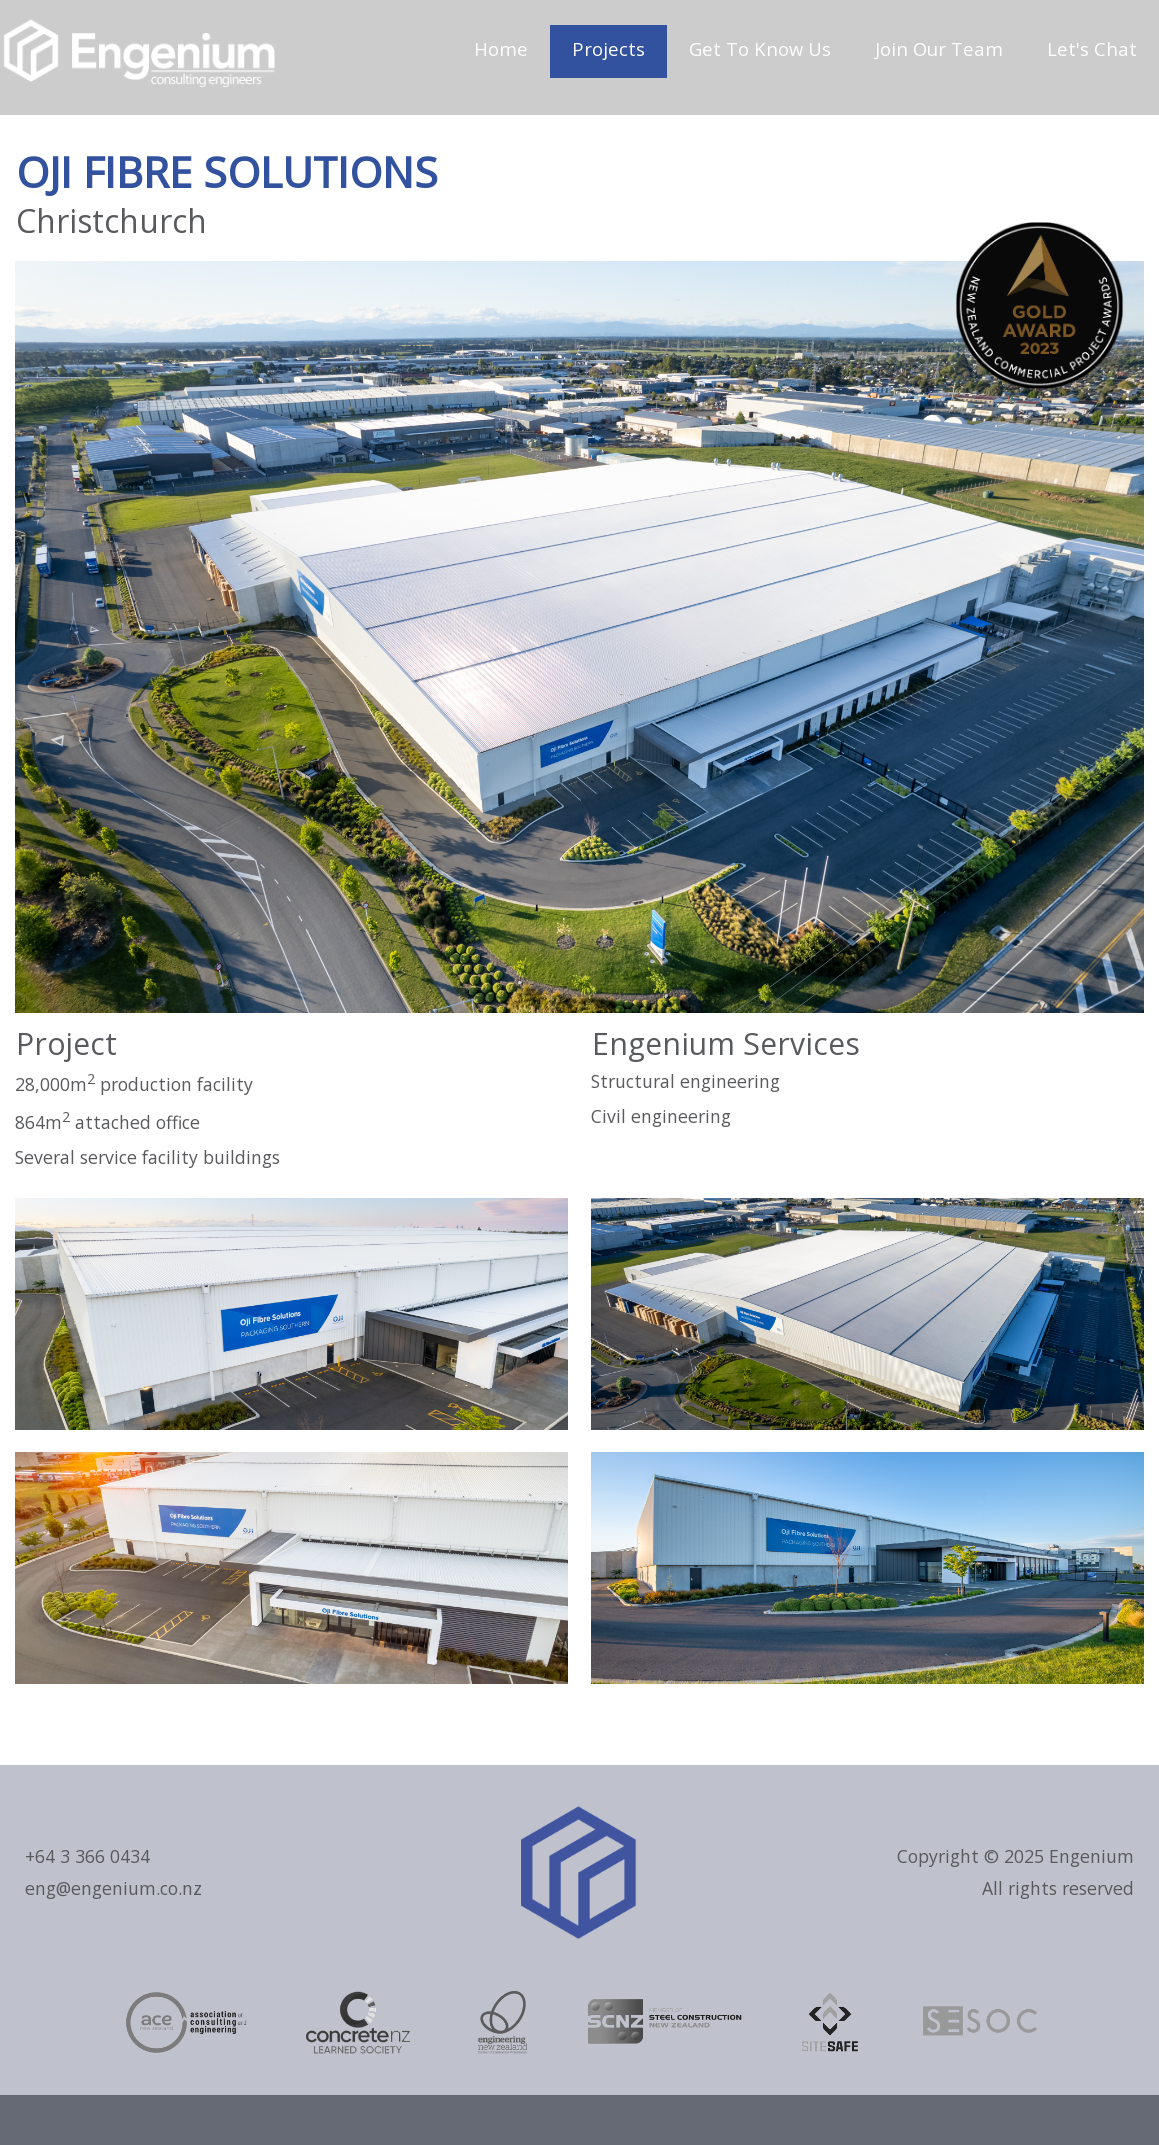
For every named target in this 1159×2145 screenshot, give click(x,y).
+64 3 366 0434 (87, 1856)
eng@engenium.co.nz (113, 1888)
